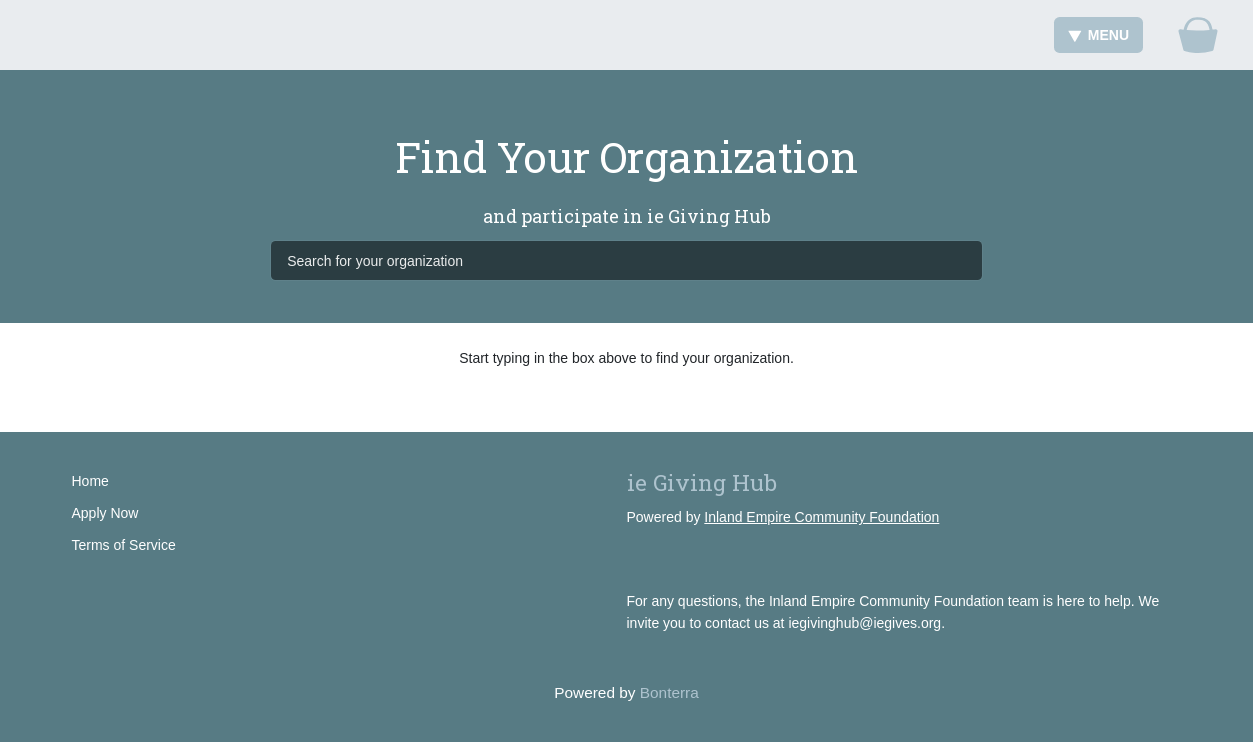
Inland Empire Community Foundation (821, 517)
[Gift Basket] (1198, 35)
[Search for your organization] (626, 260)
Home (90, 481)
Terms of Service (124, 545)
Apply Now (105, 513)
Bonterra (669, 692)
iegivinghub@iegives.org (864, 623)
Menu (1098, 35)
